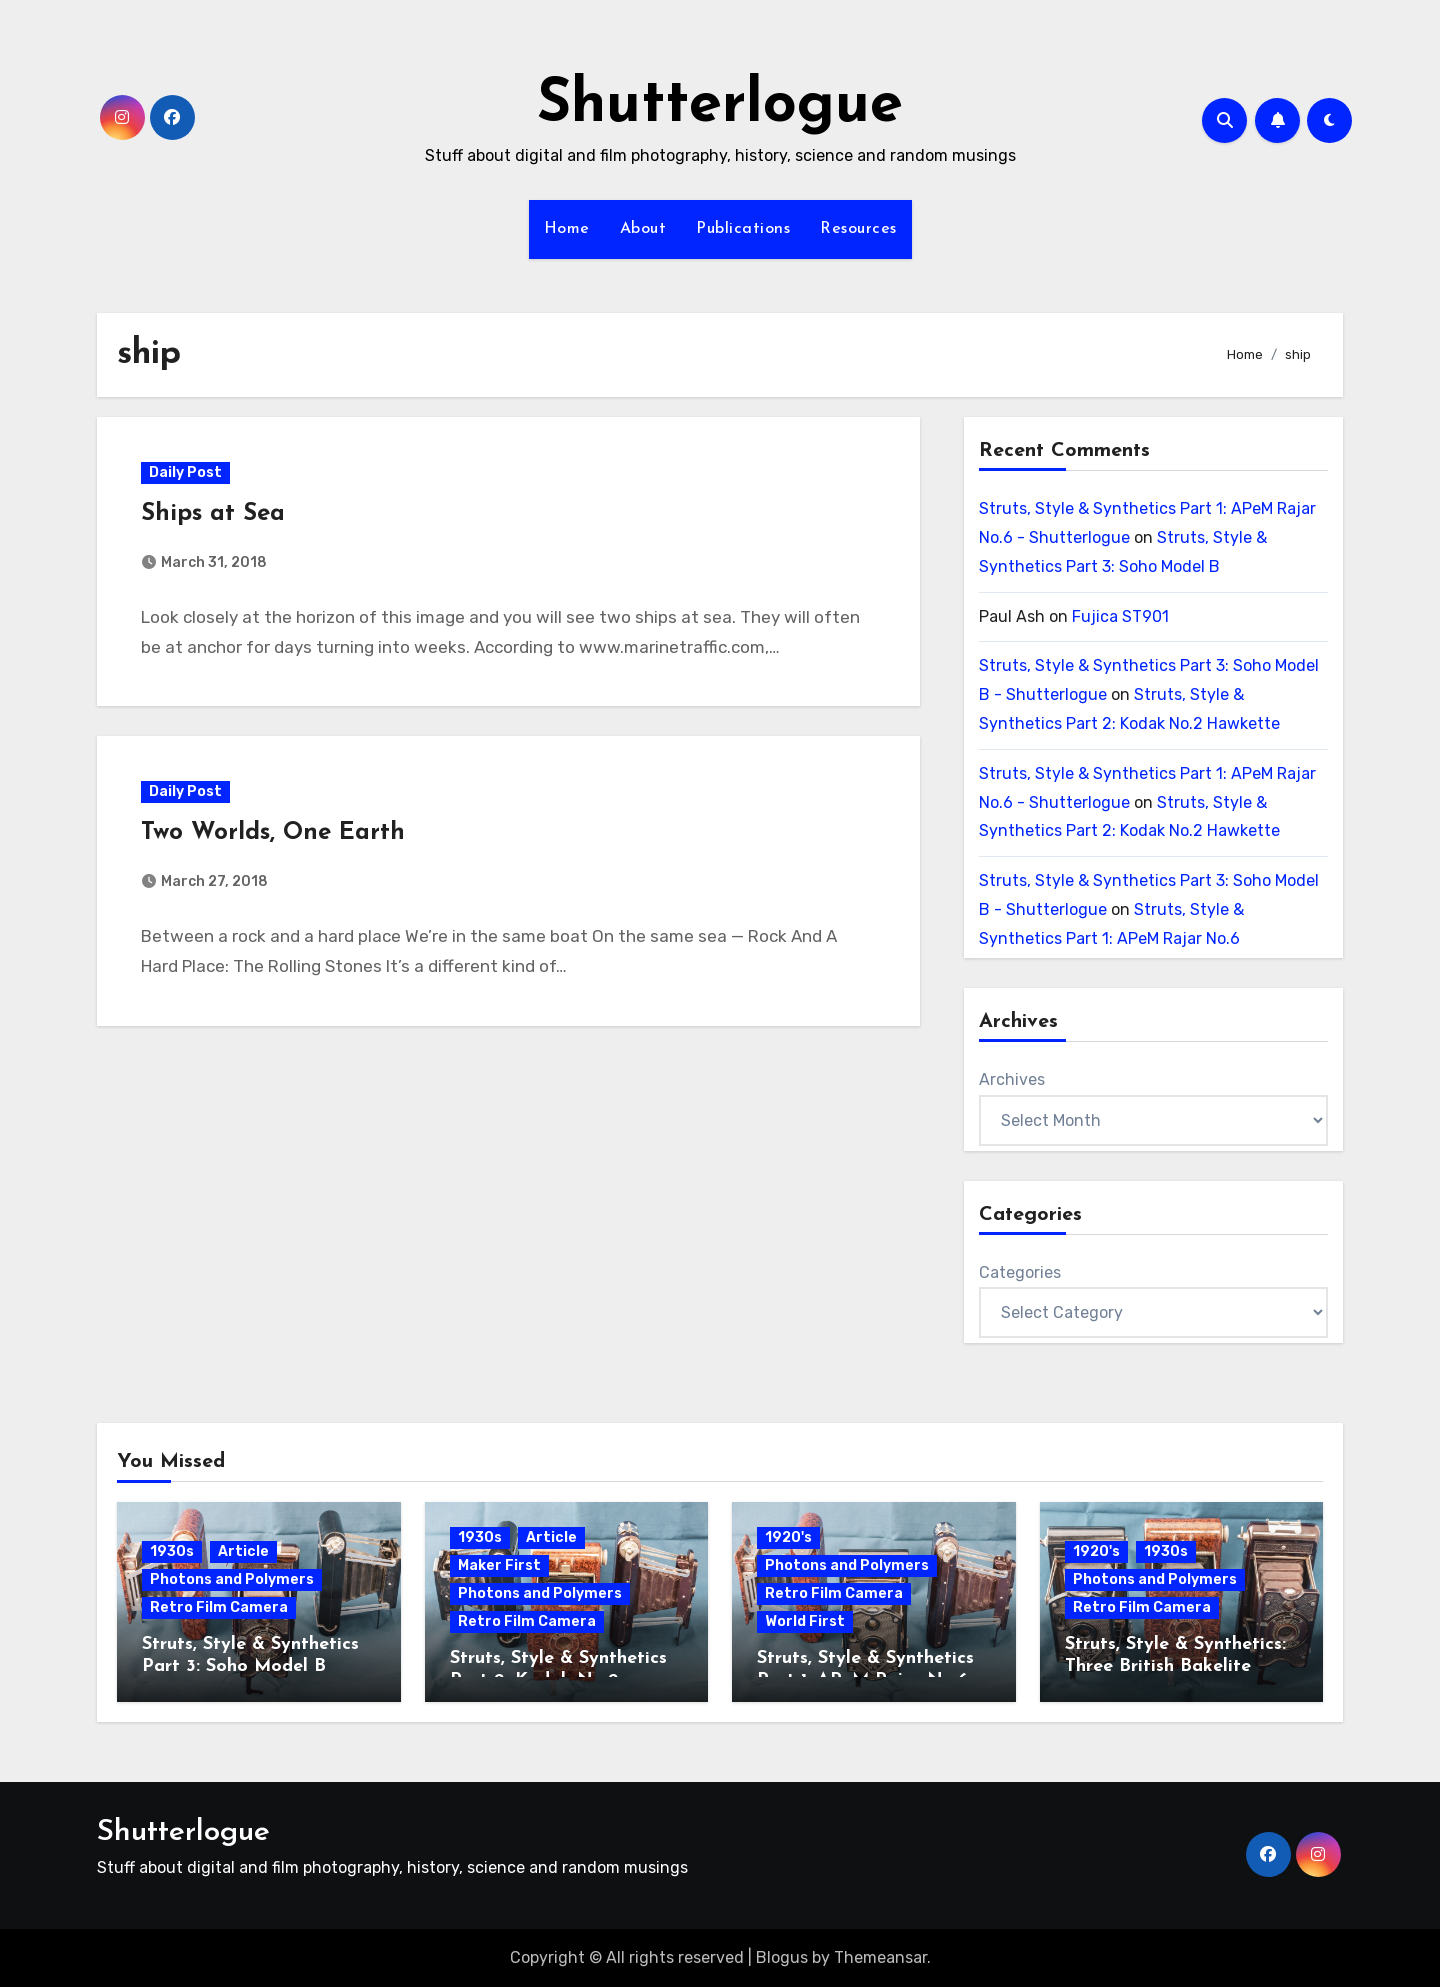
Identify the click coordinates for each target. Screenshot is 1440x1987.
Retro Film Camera (219, 1607)
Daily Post (186, 472)
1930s (172, 1551)
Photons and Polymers (232, 1579)
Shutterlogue (720, 106)
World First (805, 1621)
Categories (1020, 1272)
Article (243, 1551)
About (643, 229)
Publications (743, 229)
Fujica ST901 (1120, 616)
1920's (788, 1537)
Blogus (782, 1957)
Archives (1012, 1079)
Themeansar (880, 1957)
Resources (858, 229)
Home (567, 229)
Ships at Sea (214, 514)
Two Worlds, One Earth (274, 835)
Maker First (499, 1565)
